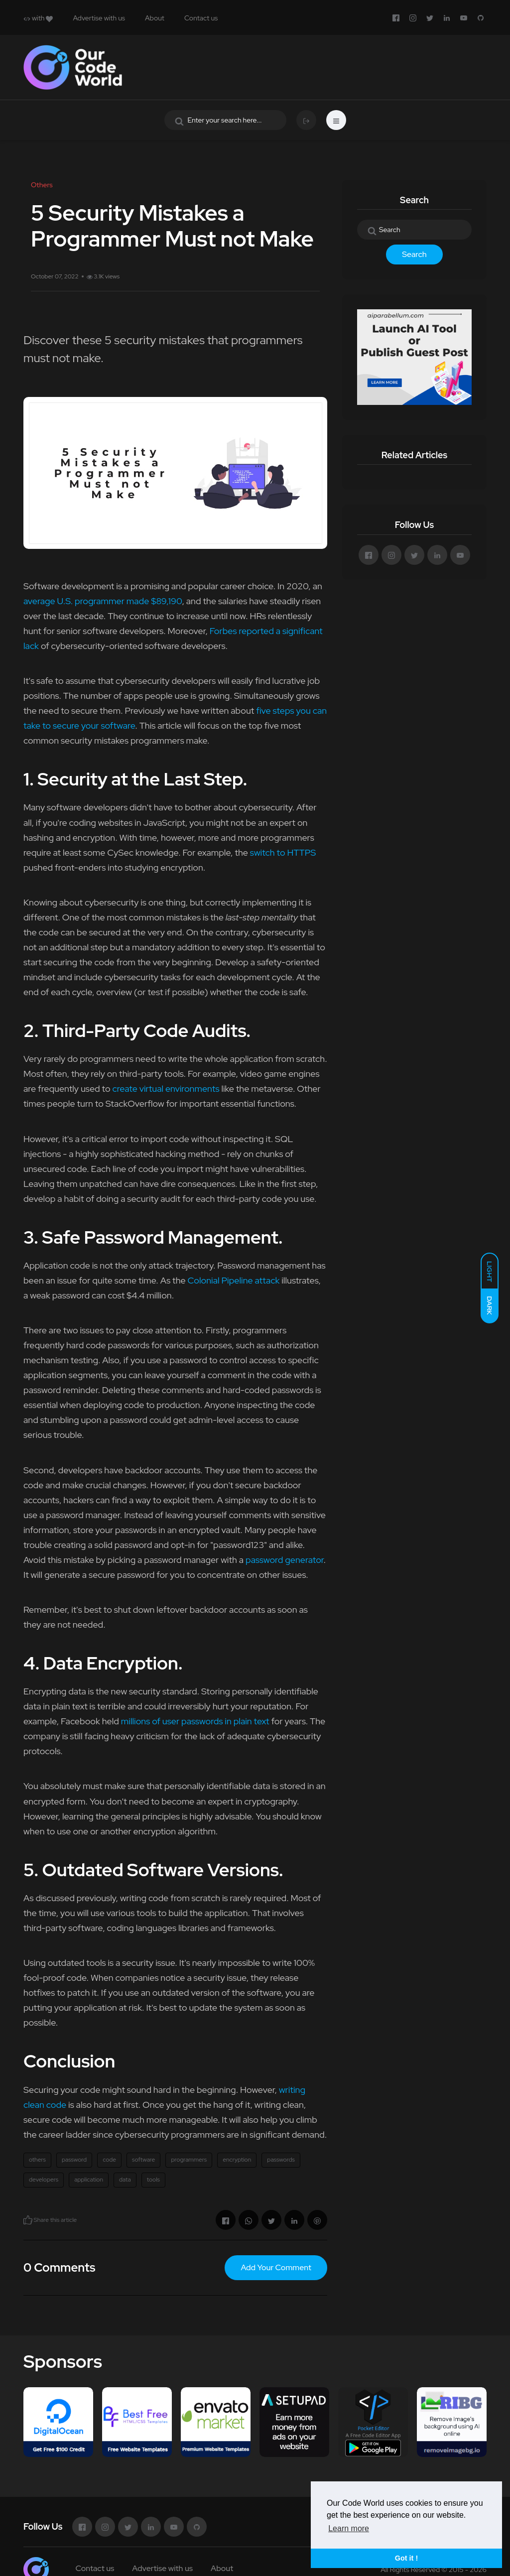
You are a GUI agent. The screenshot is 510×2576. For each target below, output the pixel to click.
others (37, 2160)
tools (153, 2180)
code (109, 2160)
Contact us (201, 17)
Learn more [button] (348, 2528)
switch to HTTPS (283, 852)
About (154, 17)
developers (43, 2180)
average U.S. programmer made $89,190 (102, 601)
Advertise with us (99, 17)
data (125, 2180)
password (74, 2160)
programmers (189, 2160)
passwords (281, 2160)
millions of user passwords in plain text (195, 1721)
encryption (237, 2160)
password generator (285, 1559)
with (38, 17)
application (88, 2180)
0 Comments (59, 2267)
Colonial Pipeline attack (234, 1280)
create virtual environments (165, 1088)
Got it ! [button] (406, 2558)
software (143, 2160)
